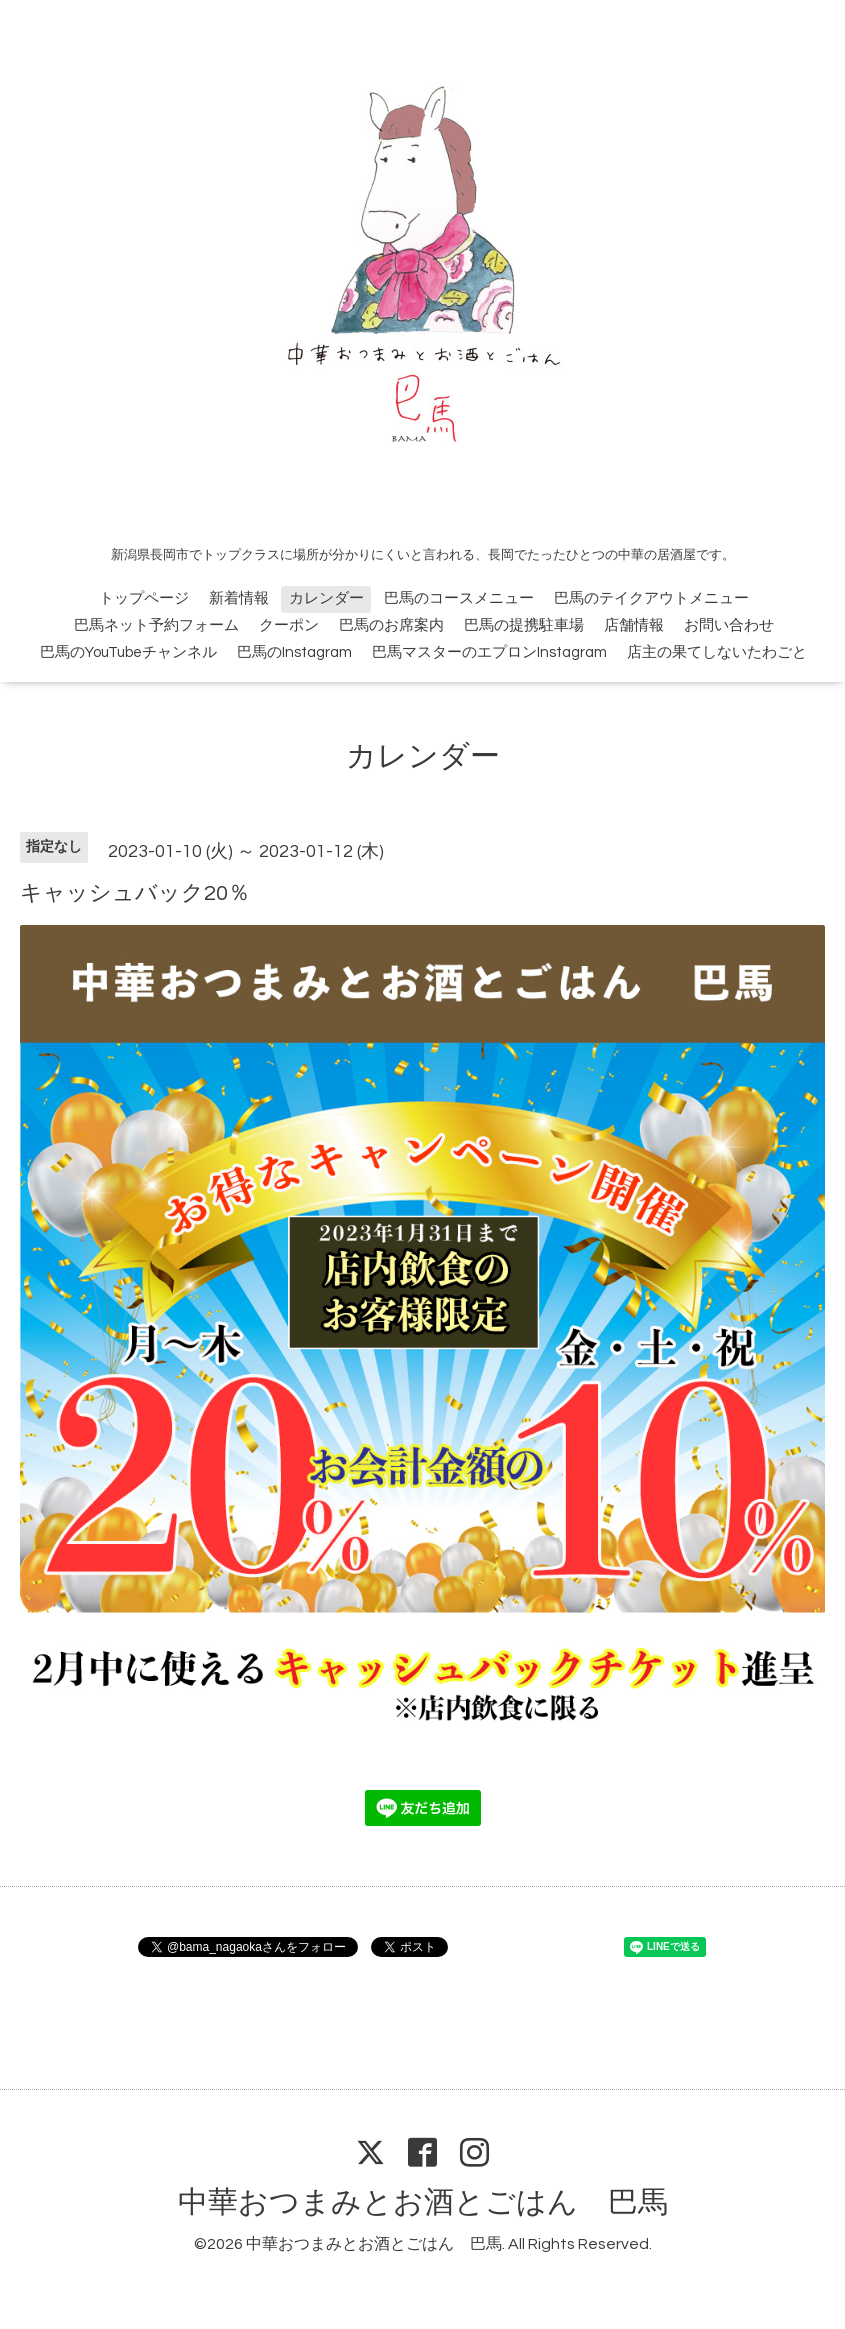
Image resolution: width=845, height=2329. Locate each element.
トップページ (144, 598)
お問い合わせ (729, 625)
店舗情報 (634, 625)
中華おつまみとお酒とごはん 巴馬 (423, 2202)
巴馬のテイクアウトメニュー (651, 598)
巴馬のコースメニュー (459, 598)
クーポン (289, 625)
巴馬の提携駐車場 (524, 625)
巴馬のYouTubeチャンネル (128, 652)
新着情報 (239, 598)
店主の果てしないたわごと (717, 652)
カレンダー (326, 598)
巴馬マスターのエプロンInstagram (489, 652)
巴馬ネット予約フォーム (156, 625)
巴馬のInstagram (294, 652)
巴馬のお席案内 (391, 625)
